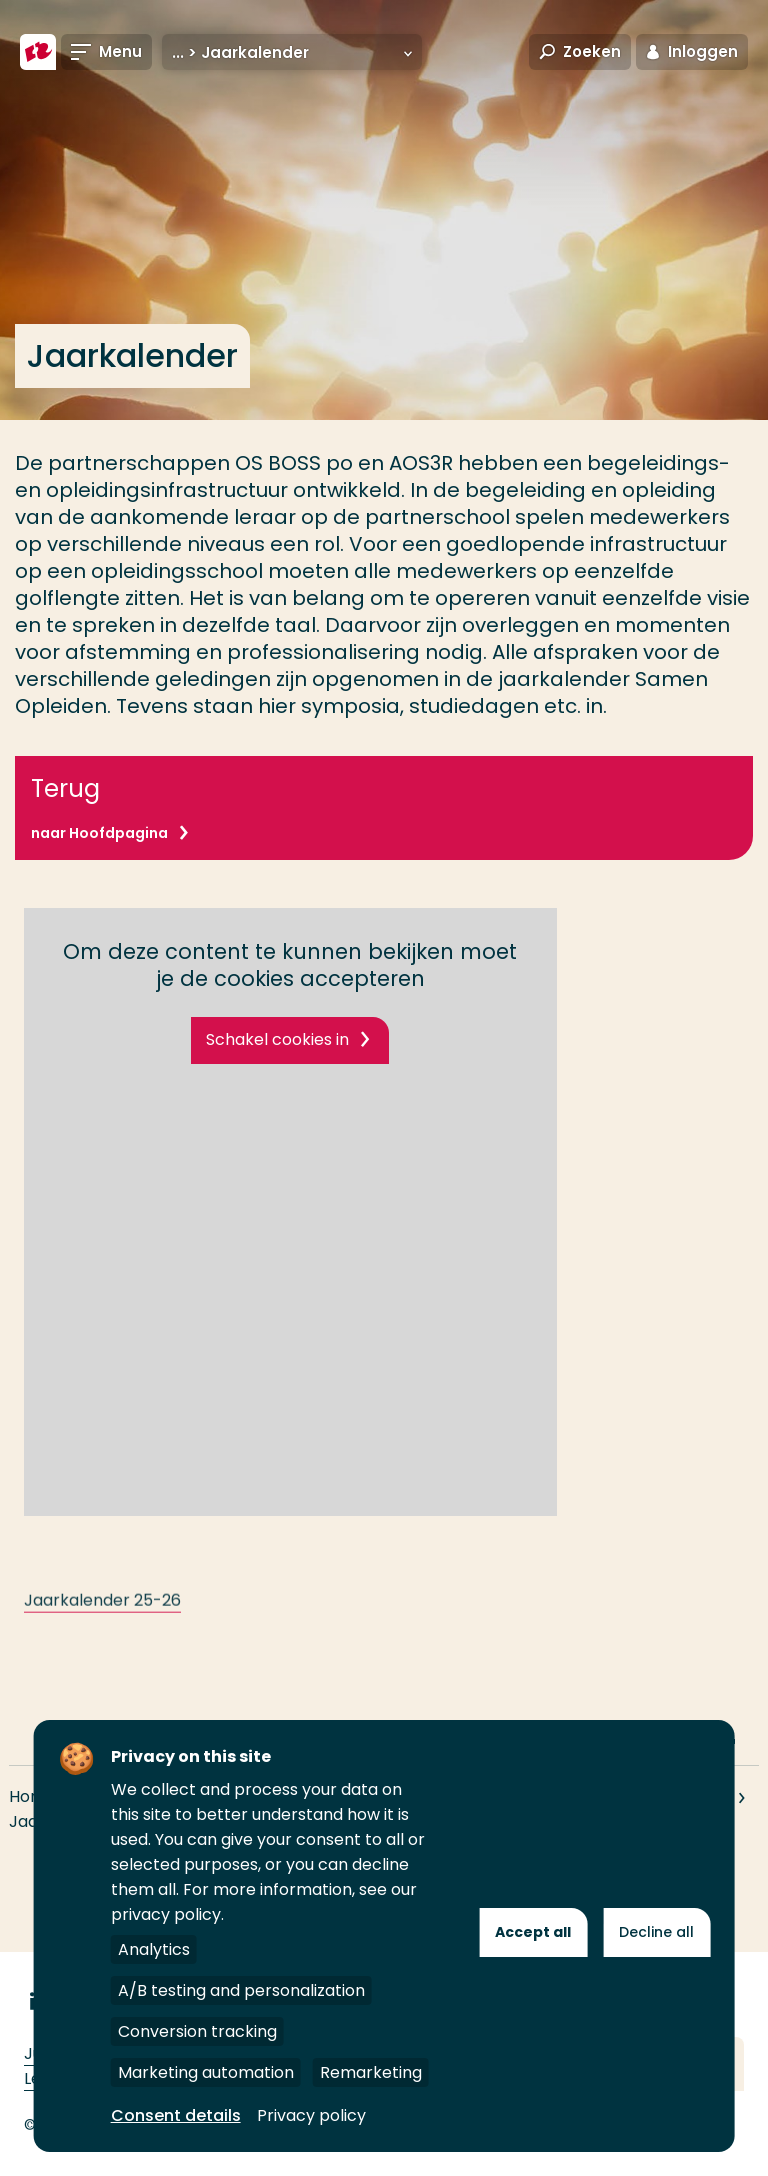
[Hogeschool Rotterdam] (38, 52)
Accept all (533, 1932)
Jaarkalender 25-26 (102, 1620)
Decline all (656, 1932)
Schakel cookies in (277, 1039)
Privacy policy (311, 2115)
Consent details (176, 2115)
